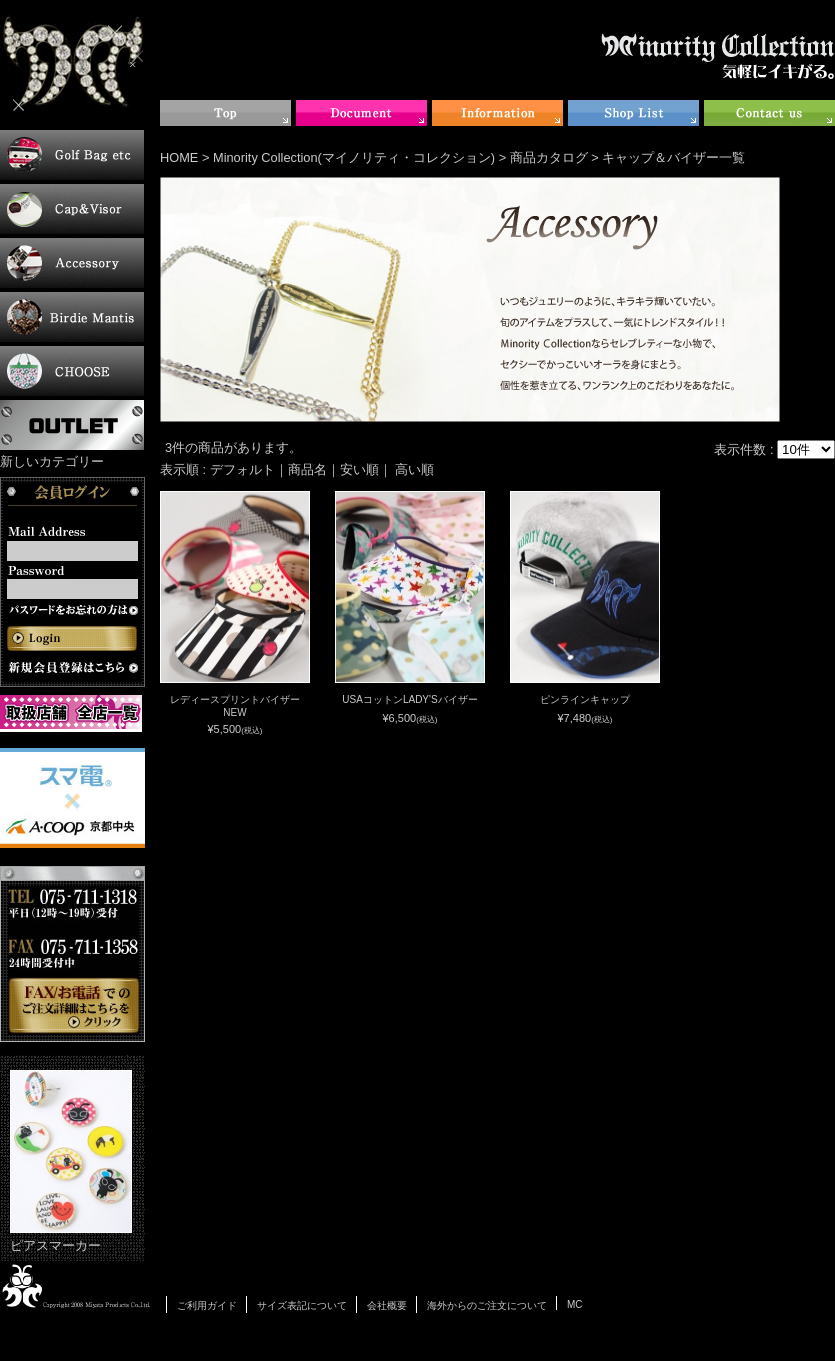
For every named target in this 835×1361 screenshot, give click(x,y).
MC (575, 1304)
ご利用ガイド (207, 1305)
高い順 (414, 469)
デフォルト (242, 469)
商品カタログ (549, 157)
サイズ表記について (302, 1305)
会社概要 (387, 1305)
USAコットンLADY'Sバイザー (409, 699)
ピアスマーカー (71, 1161)
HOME (179, 157)
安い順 (359, 469)
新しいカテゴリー (52, 461)
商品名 (307, 469)
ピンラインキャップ (585, 699)
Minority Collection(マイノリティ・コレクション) (354, 157)
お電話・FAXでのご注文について (72, 954)
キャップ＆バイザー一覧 (673, 157)
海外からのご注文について (487, 1305)
